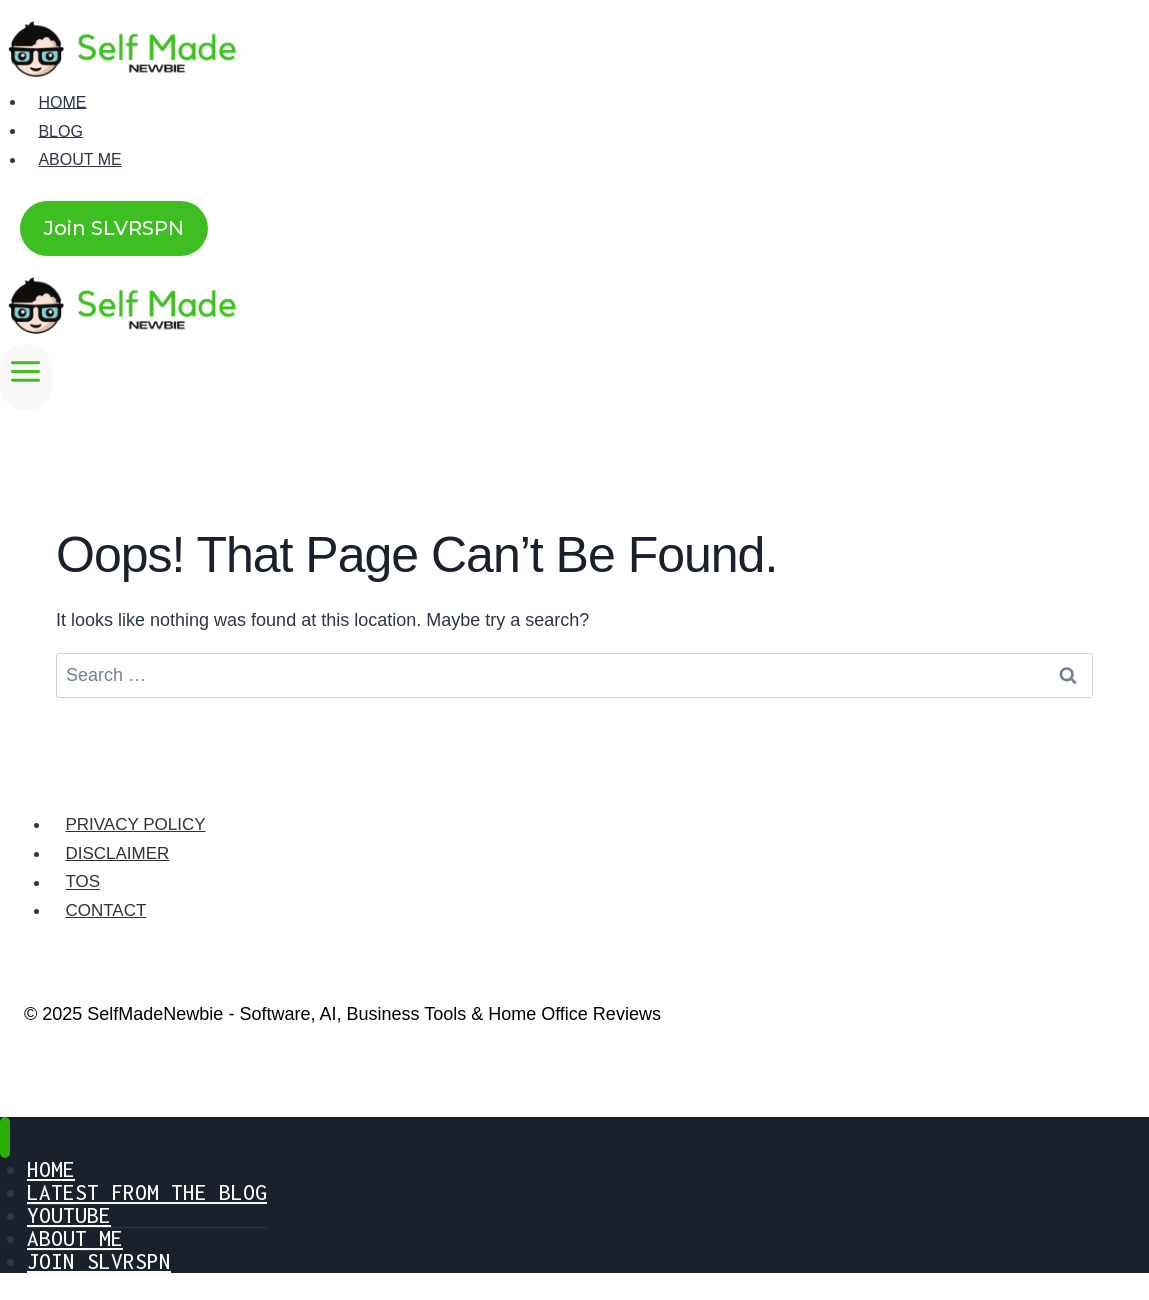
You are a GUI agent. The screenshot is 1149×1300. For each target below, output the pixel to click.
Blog (60, 130)
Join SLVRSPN (114, 228)
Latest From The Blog (147, 1192)
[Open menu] (26, 377)
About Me (79, 159)
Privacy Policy (135, 824)
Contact (105, 910)
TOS (82, 882)
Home (62, 101)
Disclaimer (117, 853)
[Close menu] (5, 1137)
